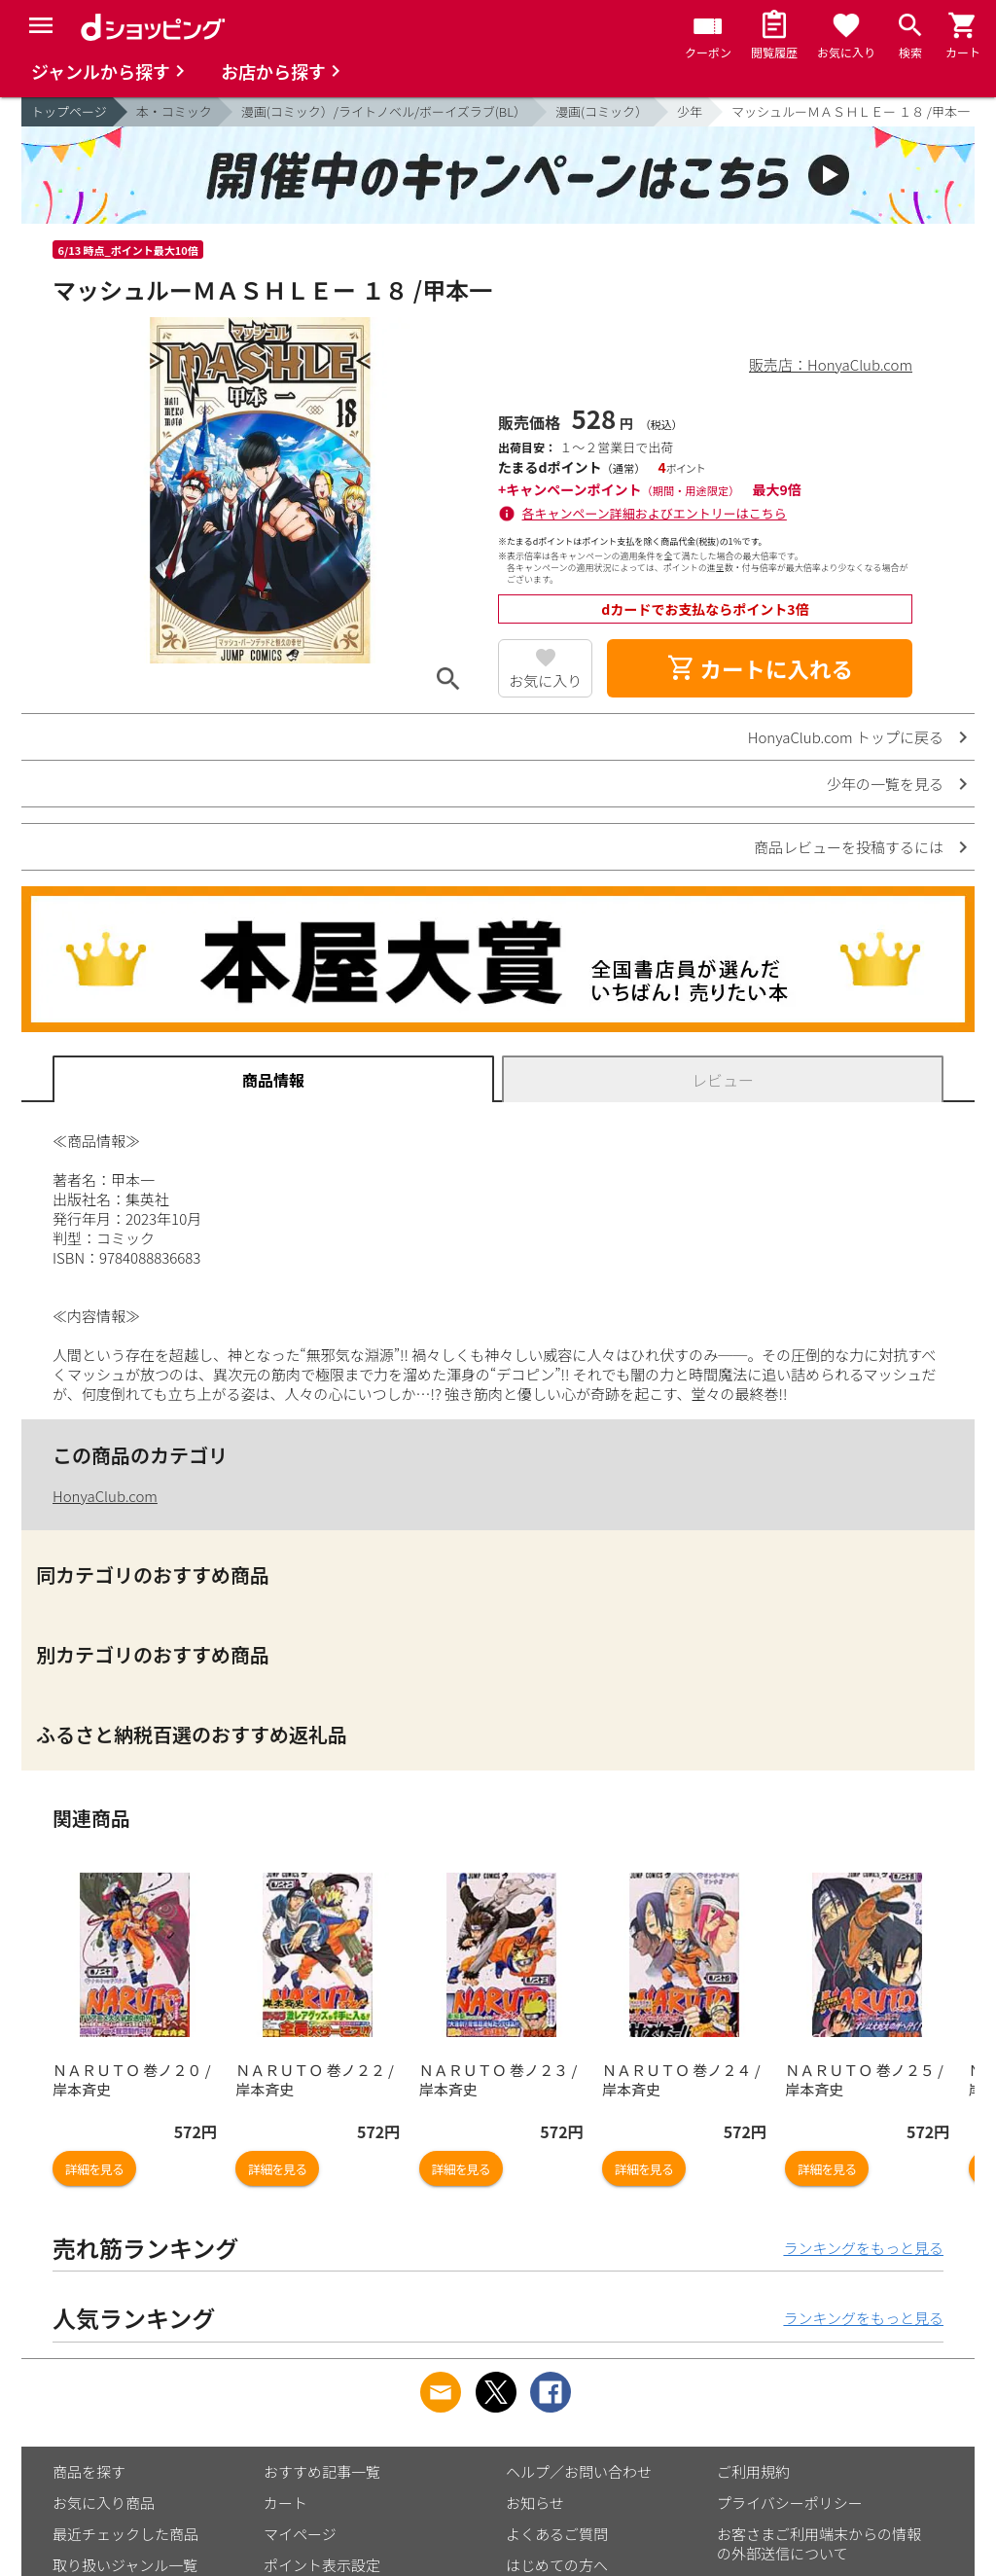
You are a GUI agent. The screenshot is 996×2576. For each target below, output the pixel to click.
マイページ (300, 2533)
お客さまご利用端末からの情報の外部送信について (819, 2543)
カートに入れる (759, 668)
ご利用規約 (753, 2471)
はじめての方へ (557, 2565)
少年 (689, 111)
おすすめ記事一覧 (322, 2471)
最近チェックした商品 (125, 2533)
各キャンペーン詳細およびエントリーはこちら (654, 513)
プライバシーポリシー (790, 2502)
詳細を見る (94, 2169)
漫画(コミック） (601, 111)
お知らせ (535, 2502)
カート (285, 2502)
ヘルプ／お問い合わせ (579, 2471)
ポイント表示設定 (322, 2565)
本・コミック (174, 111)
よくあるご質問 (557, 2533)
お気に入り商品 (104, 2502)
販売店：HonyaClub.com (830, 364)
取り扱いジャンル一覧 (125, 2565)
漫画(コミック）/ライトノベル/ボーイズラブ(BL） (383, 111)
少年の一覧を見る (885, 783)
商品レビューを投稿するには (848, 847)
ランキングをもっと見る (863, 2247)
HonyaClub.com (105, 1495)
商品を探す (89, 2471)
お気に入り (545, 680)
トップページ (69, 111)
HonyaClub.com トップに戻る (845, 737)
